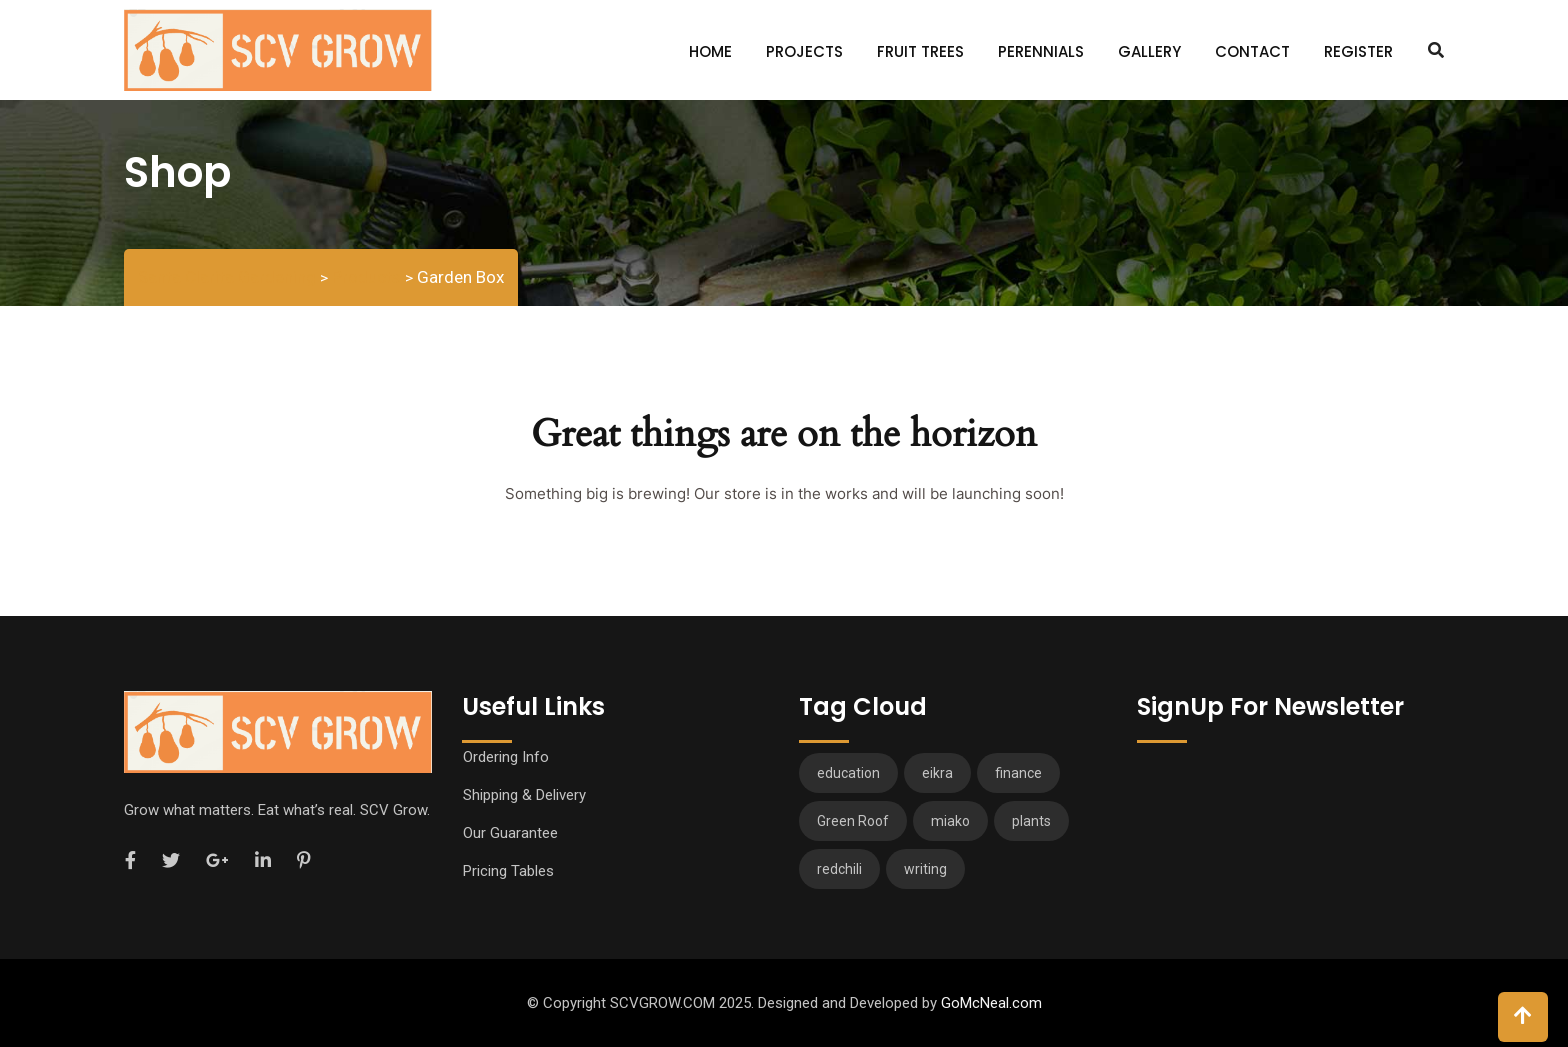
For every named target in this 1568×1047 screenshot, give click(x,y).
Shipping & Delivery (524, 795)
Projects (804, 51)
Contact (1252, 51)
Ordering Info (506, 757)
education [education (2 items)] (848, 773)
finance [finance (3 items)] (1018, 773)
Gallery (1149, 51)
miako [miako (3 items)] (950, 821)
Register (1358, 51)
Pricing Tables (508, 871)
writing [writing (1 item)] (925, 869)
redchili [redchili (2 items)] (839, 869)
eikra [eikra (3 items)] (937, 773)
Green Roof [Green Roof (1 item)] (853, 821)
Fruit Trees (920, 51)
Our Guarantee (510, 833)
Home (710, 51)
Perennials (1041, 51)
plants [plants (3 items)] (1031, 821)
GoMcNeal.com (991, 1003)
